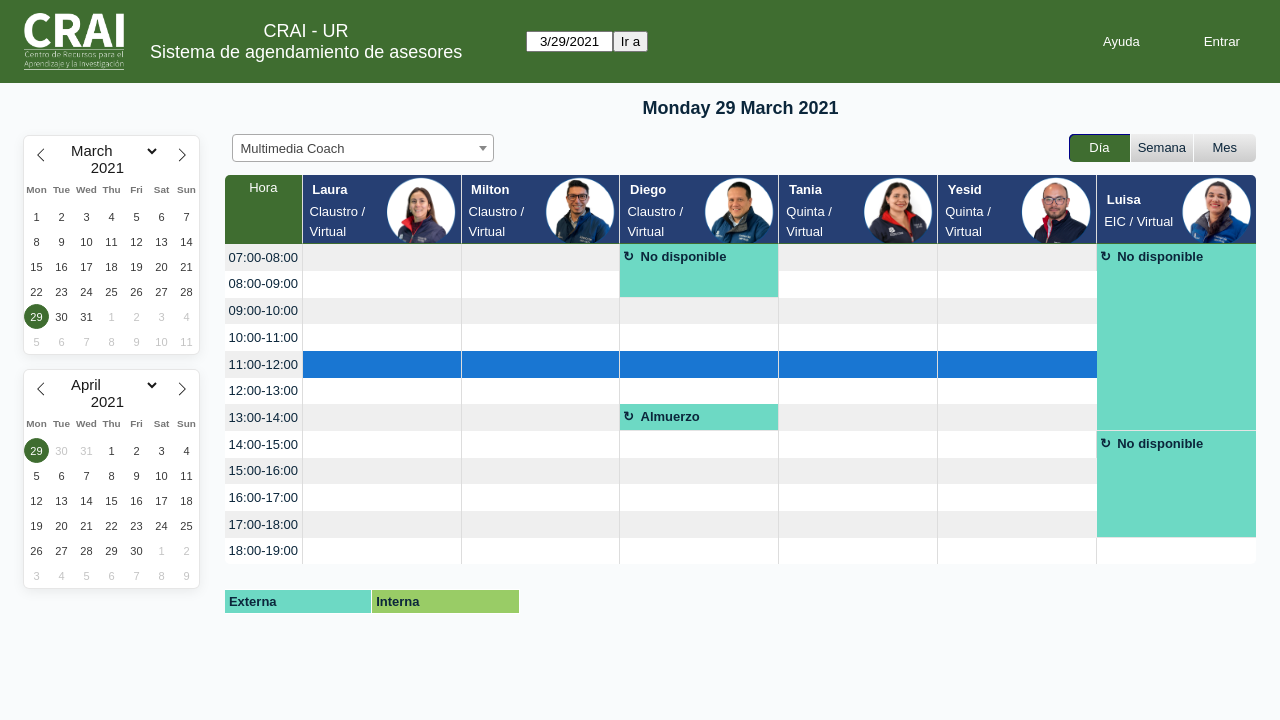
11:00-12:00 (263, 364)
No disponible (684, 256)
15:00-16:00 (263, 470)
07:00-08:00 (263, 257)
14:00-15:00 (263, 444)
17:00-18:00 (263, 524)
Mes (1225, 147)
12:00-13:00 (263, 390)
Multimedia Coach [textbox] (293, 148)
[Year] (112, 168)
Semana (1162, 147)
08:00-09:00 (263, 283)
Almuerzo (670, 416)
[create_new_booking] (382, 257)
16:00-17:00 (263, 497)
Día (1099, 147)
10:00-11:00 (263, 337)
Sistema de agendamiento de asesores (306, 52)
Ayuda (1121, 41)
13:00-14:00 (263, 417)
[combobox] (363, 148)
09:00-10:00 (263, 310)
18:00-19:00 (263, 550)
